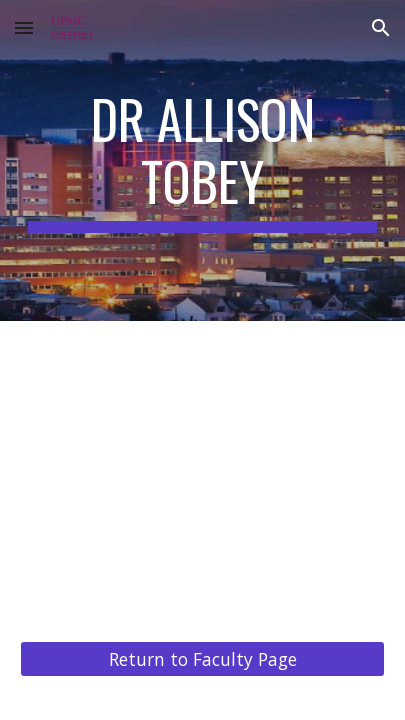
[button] (24, 27)
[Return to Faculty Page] (202, 658)
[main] (202, 160)
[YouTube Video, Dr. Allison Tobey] (202, 469)
